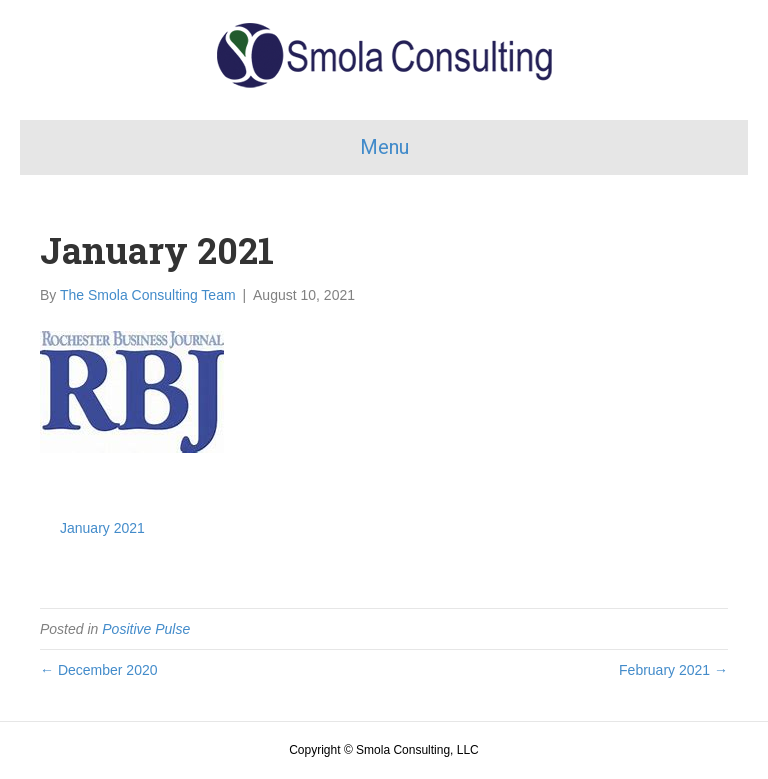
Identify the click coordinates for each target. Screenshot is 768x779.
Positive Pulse (146, 629)
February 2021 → (673, 670)
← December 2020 (99, 670)
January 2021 (102, 528)
